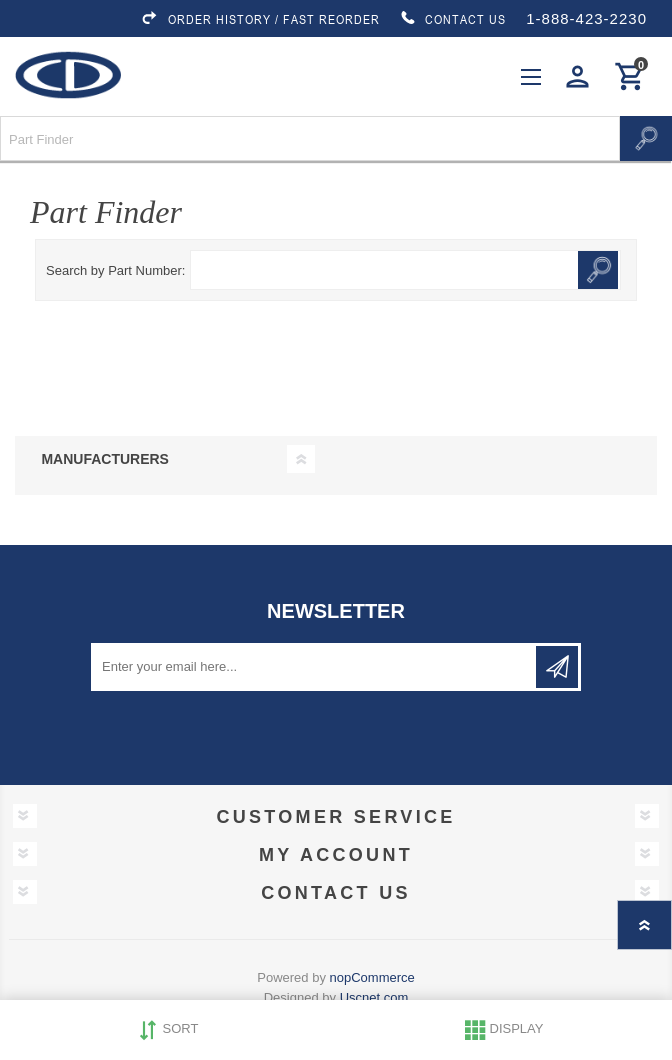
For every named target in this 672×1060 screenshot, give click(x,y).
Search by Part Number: (115, 270)
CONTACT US (453, 19)
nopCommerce (372, 977)
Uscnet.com (374, 997)
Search (646, 138)
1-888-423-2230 (586, 18)
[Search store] (310, 138)
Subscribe (557, 667)
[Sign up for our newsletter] (315, 667)
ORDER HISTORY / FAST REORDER (260, 19)
